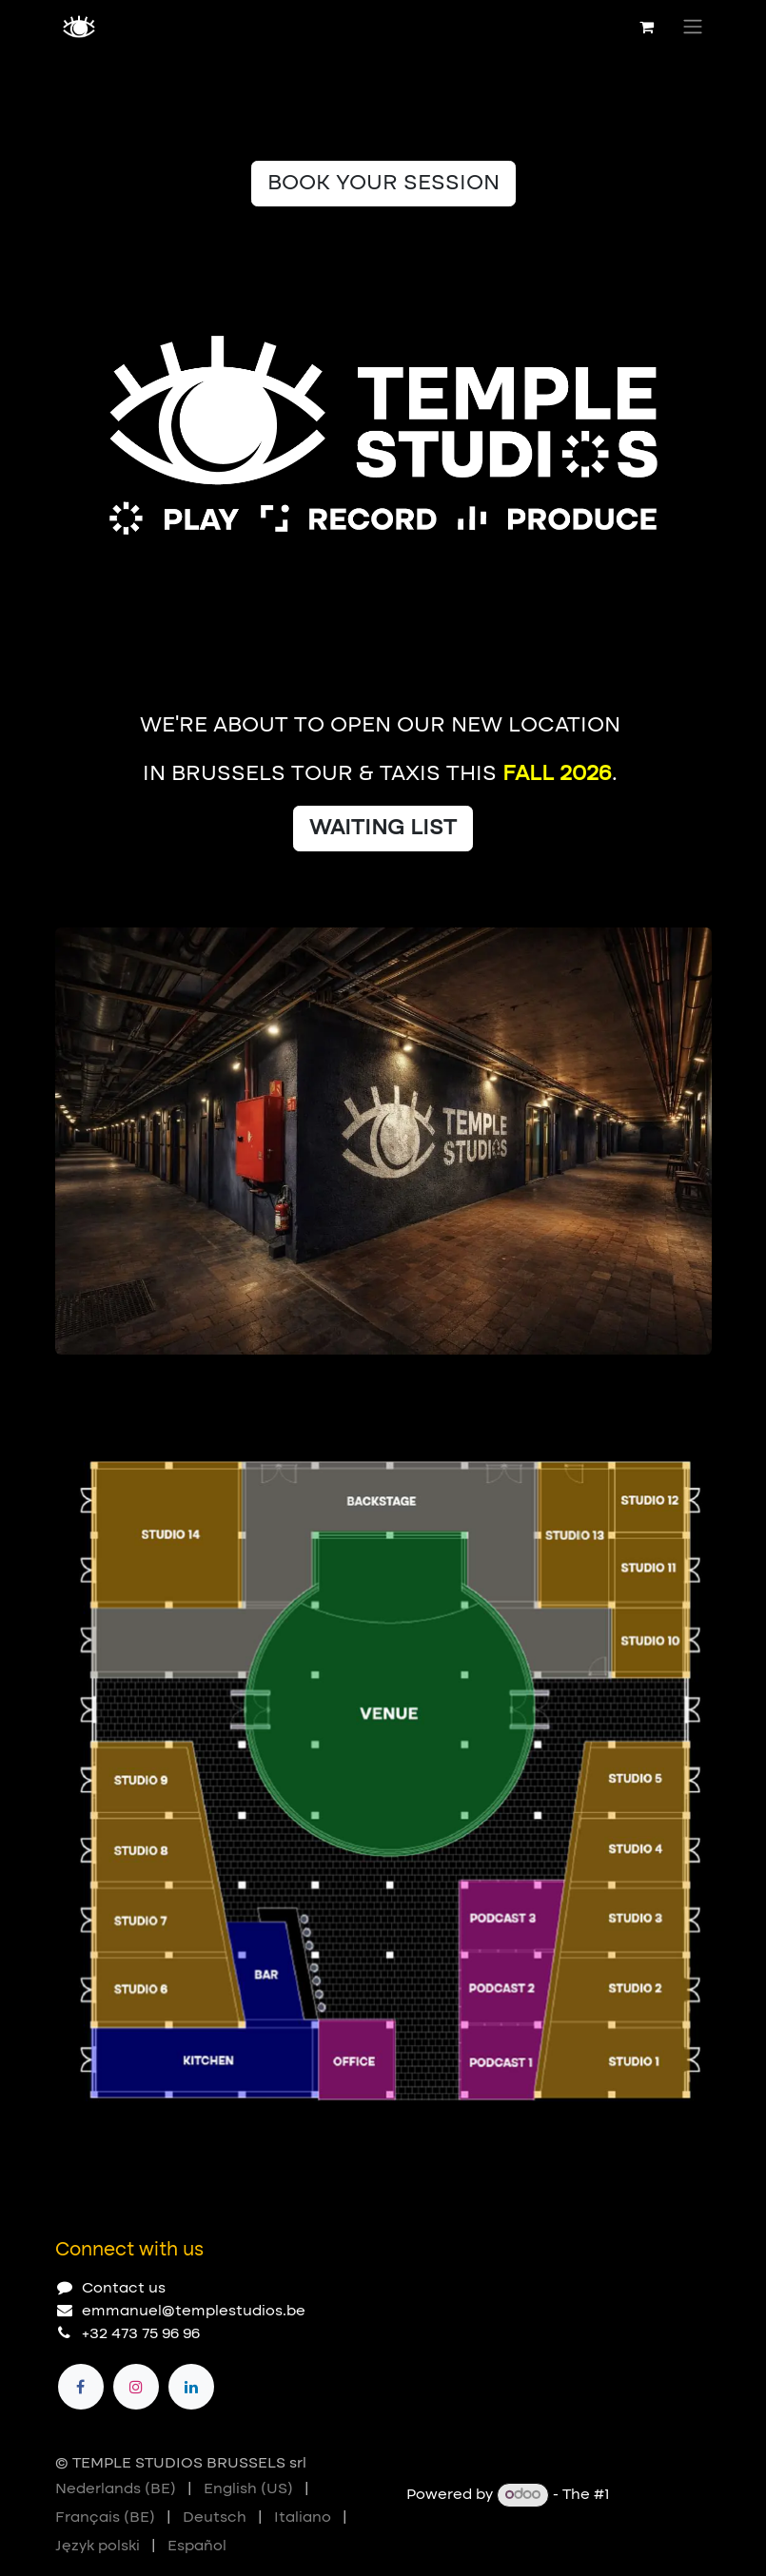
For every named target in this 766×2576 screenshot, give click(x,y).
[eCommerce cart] (647, 27)
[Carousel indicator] (64, 1385)
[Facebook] (81, 2387)
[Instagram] (136, 2387)
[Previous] (635, 1385)
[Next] (689, 1385)
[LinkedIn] (191, 2387)
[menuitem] (115, 2489)
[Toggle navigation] (693, 27)
